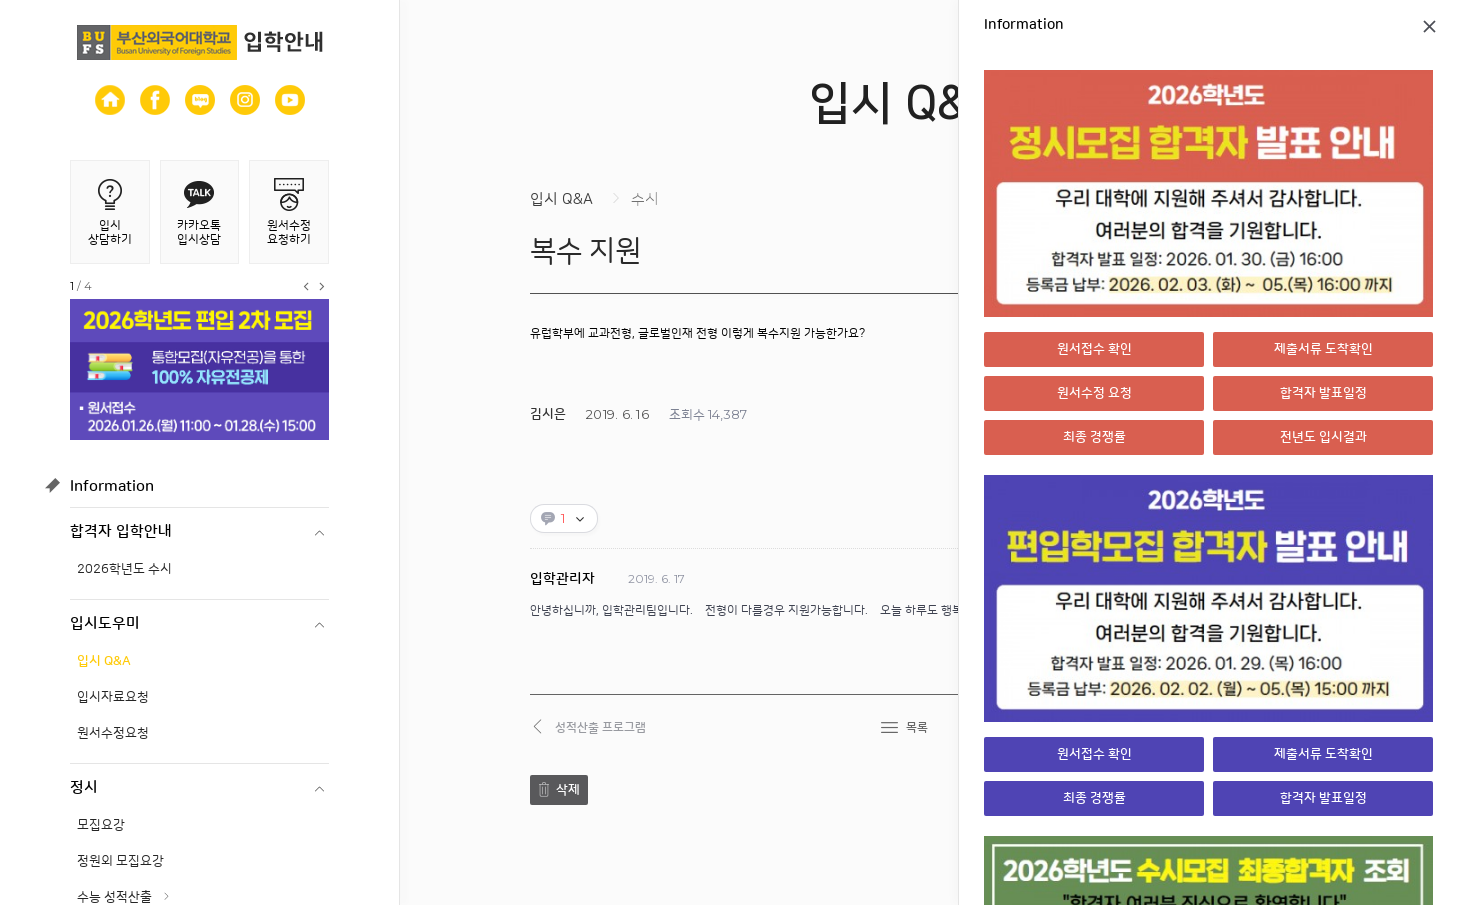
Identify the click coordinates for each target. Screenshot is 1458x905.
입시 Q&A (104, 661)
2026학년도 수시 (124, 569)
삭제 (568, 790)
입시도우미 (105, 623)
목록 (917, 727)
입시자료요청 (113, 697)
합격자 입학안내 (121, 531)
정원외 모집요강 (120, 861)
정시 (84, 787)
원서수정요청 (113, 733)
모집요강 (101, 825)
